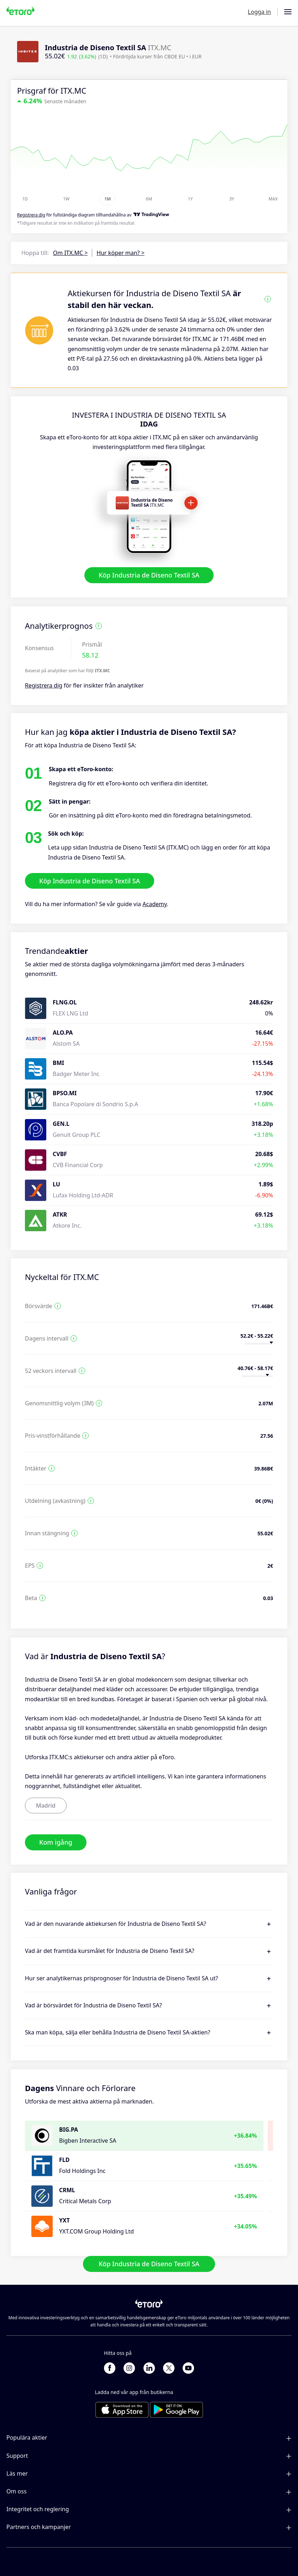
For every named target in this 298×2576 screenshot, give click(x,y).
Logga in (259, 12)
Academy (154, 904)
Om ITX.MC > (70, 253)
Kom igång (55, 1842)
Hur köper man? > (120, 253)
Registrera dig (43, 685)
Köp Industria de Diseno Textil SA (149, 575)
